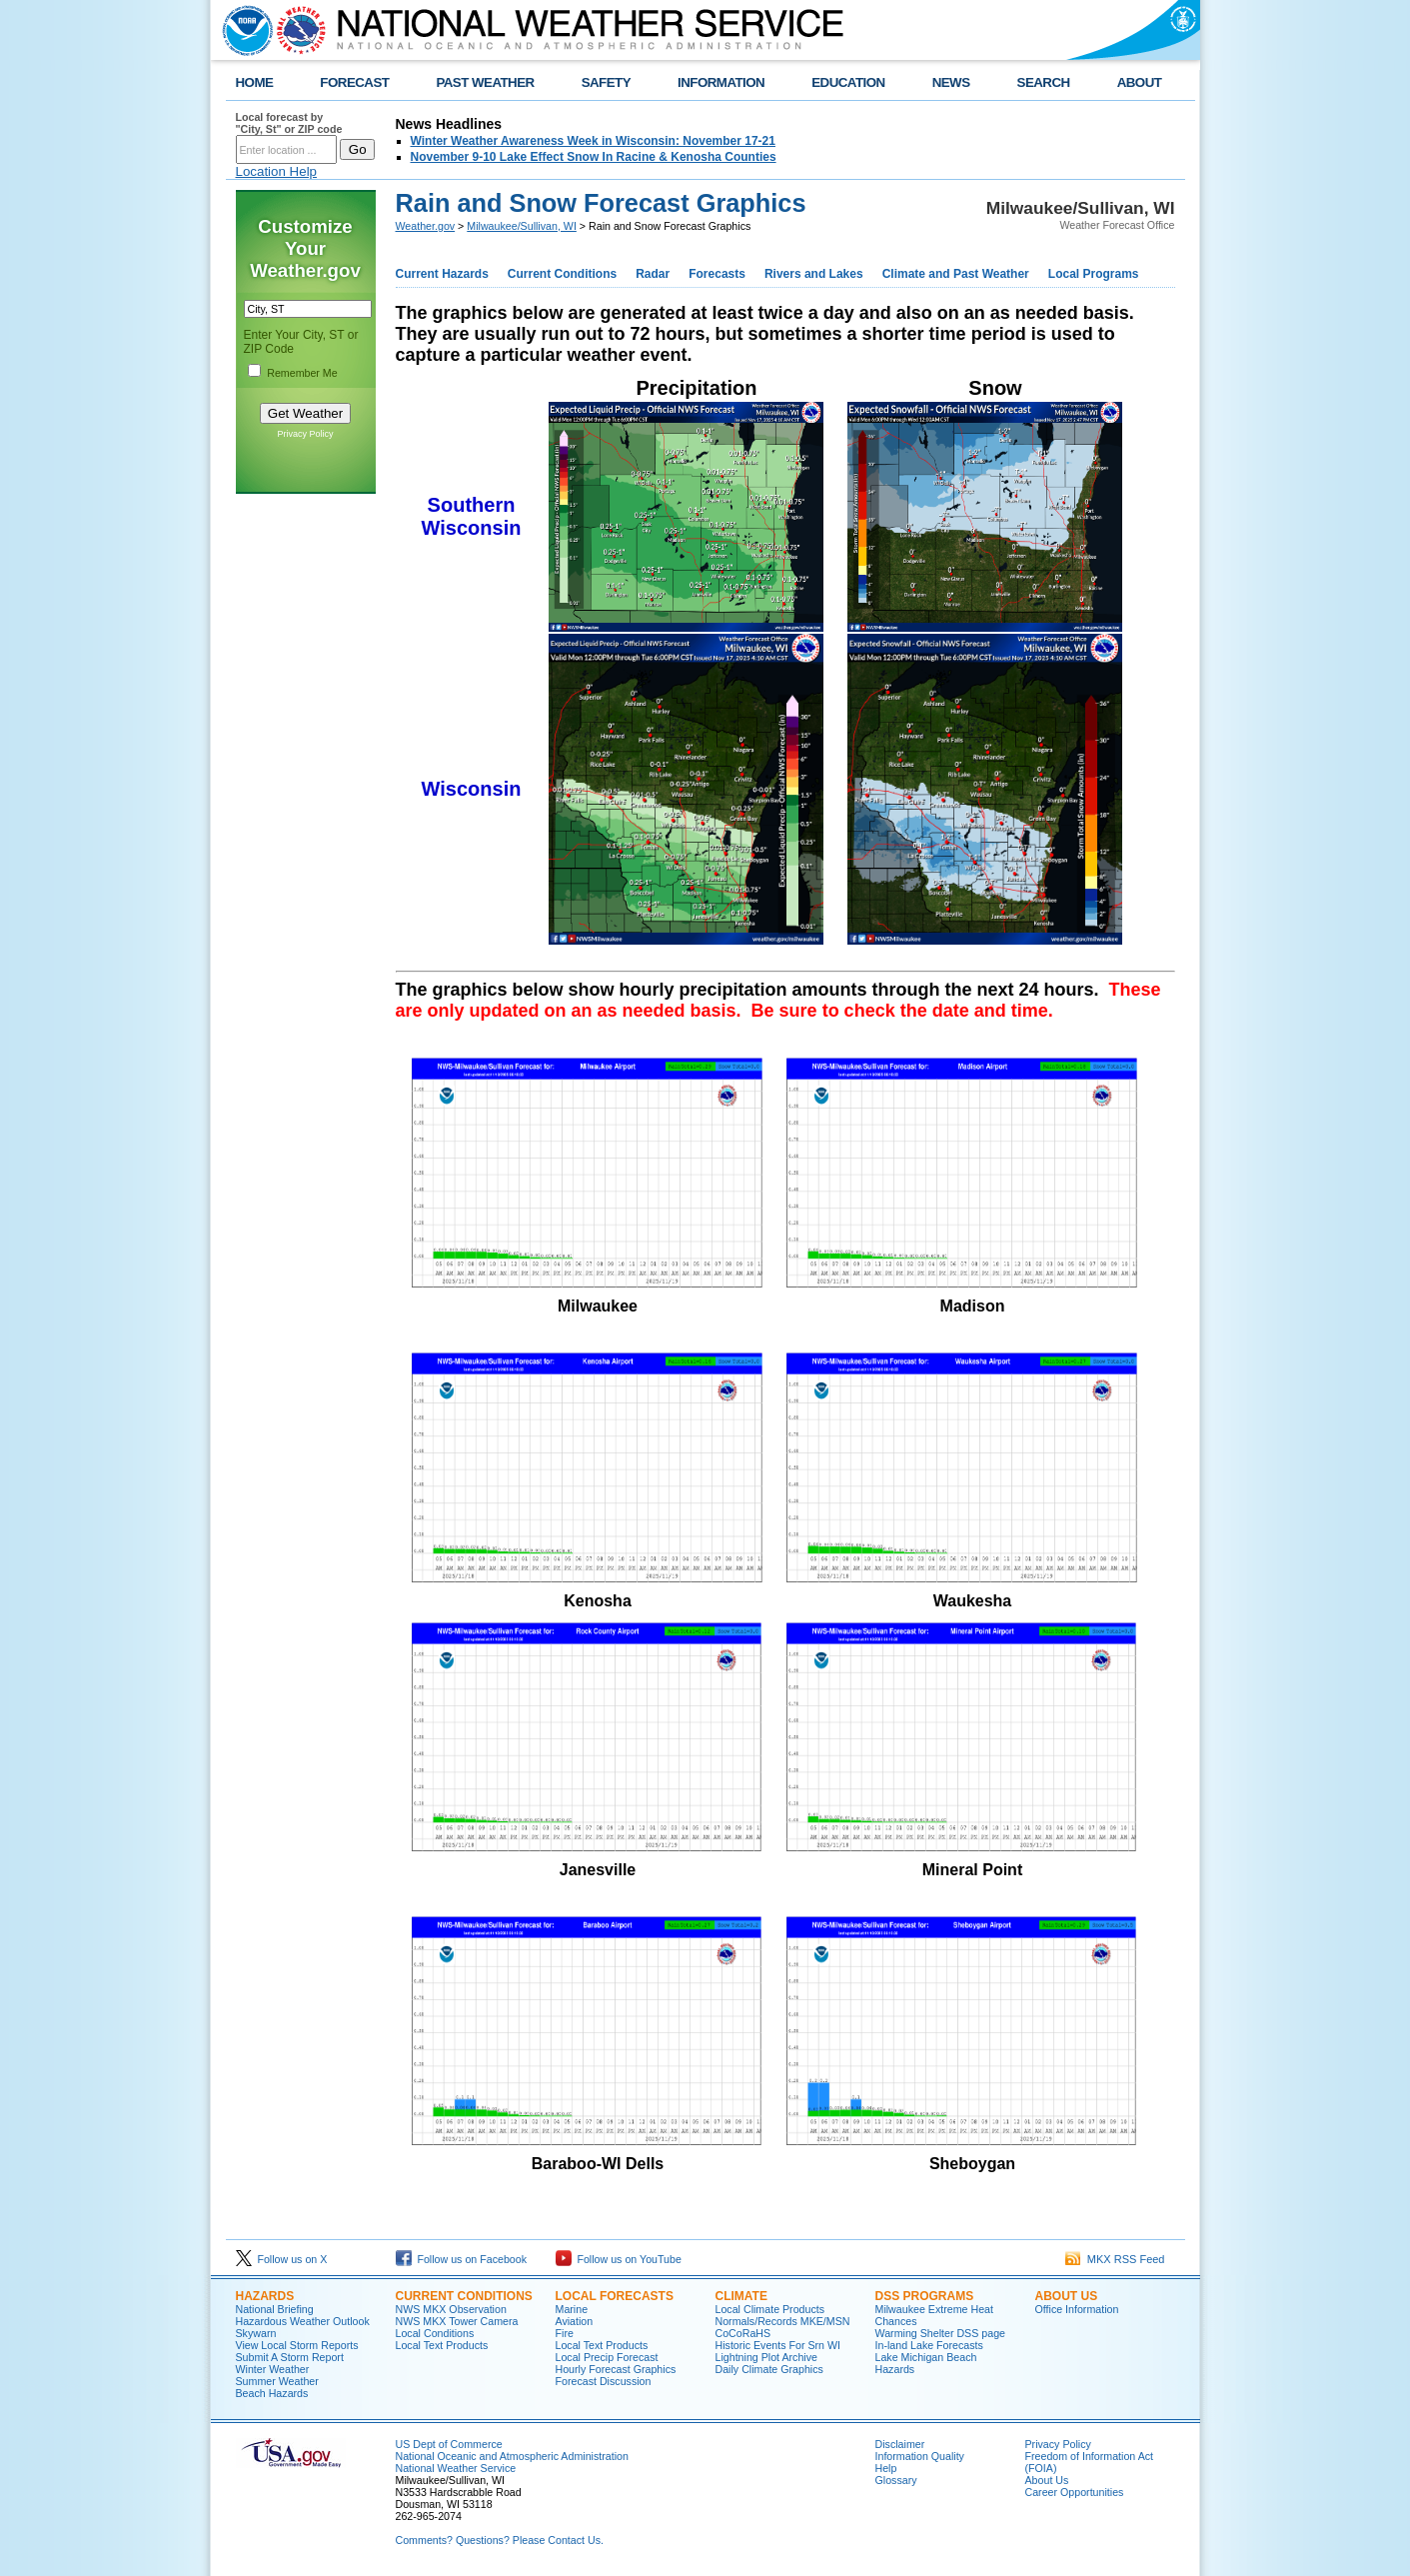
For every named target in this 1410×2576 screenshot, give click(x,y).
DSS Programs (924, 2296)
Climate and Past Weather (955, 274)
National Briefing (275, 2309)
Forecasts (717, 274)
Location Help (277, 171)
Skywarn (256, 2333)
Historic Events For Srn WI (778, 2345)
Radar (653, 274)
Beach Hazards (272, 2393)
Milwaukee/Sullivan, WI (522, 226)
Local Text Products (442, 2345)
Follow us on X (282, 2259)
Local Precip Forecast (607, 2357)
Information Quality (919, 2456)
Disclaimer (900, 2444)
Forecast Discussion (604, 2381)
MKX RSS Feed (1115, 2259)
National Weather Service (456, 2468)
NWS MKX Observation (451, 2309)
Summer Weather (277, 2381)
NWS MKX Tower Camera (457, 2321)
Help (886, 2468)
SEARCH (1043, 82)
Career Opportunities (1074, 2492)
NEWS (951, 82)
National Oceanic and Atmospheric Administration (512, 2456)
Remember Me (302, 373)
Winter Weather (273, 2369)
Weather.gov (426, 226)
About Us (1066, 2296)
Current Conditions (562, 274)
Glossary (896, 2480)
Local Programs (1093, 274)
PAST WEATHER (485, 82)
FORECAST (354, 82)
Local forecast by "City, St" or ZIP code (289, 123)
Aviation (575, 2321)
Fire (565, 2333)
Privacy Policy (305, 434)
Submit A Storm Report (290, 2357)
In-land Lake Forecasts (929, 2345)
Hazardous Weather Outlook (303, 2321)
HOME (255, 82)
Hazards (265, 2296)
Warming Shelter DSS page (940, 2333)
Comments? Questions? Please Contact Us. (500, 2540)
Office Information (1077, 2309)
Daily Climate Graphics (769, 2369)
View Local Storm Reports (297, 2345)
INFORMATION (721, 82)
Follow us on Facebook (462, 2259)
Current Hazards (442, 274)
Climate (741, 2296)
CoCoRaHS (743, 2333)
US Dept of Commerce (449, 2444)
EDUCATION (847, 82)
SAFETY (606, 82)
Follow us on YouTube (619, 2259)
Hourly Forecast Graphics (616, 2369)
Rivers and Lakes (813, 274)
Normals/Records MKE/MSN (782, 2321)
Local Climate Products (770, 2309)
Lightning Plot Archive (766, 2357)
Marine (572, 2309)
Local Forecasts (615, 2296)
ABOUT (1139, 82)
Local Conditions (435, 2333)
